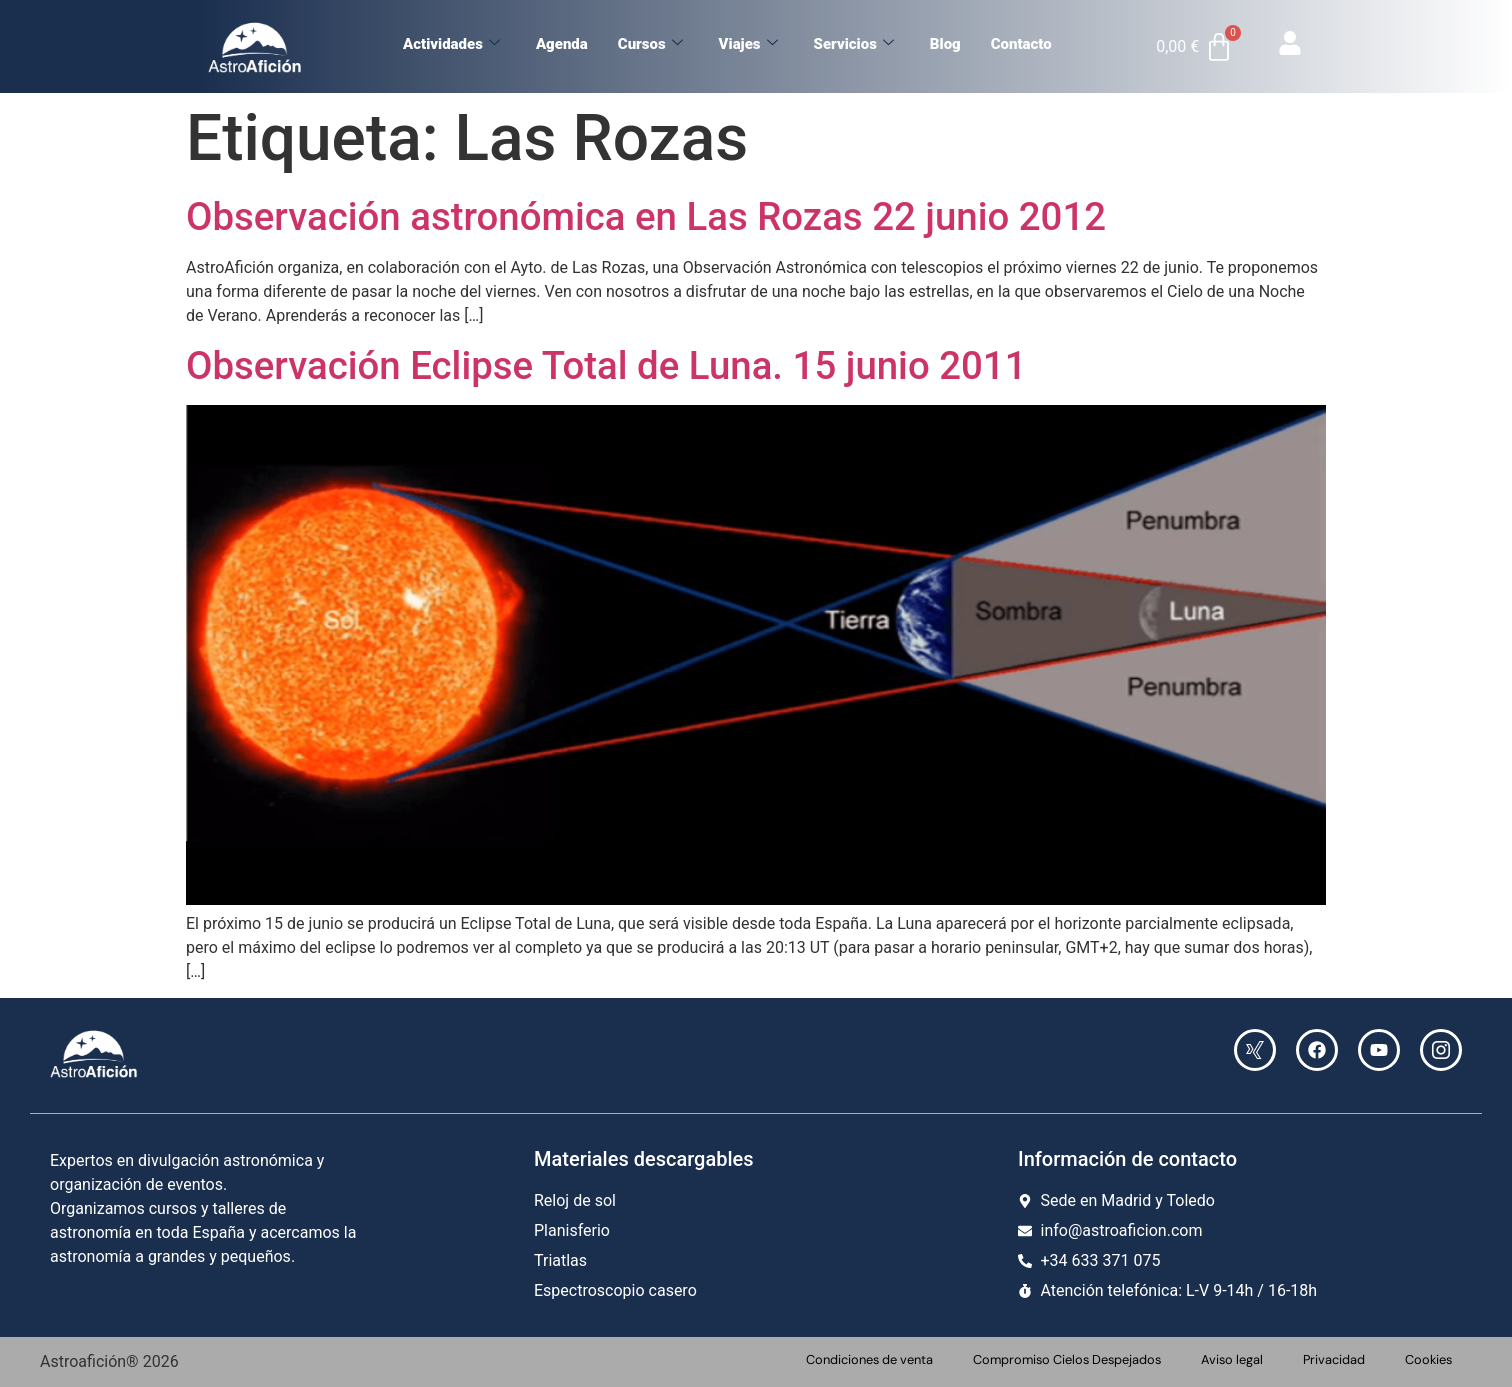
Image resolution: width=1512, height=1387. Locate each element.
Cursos (650, 44)
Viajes (748, 44)
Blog (945, 44)
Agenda (562, 44)
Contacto (1021, 44)
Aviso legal (1232, 1359)
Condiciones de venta (869, 1359)
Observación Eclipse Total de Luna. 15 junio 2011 (606, 365)
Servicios (854, 44)
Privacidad (1334, 1359)
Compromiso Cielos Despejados (1067, 1359)
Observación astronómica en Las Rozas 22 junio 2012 (646, 216)
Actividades (451, 44)
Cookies (1428, 1359)
